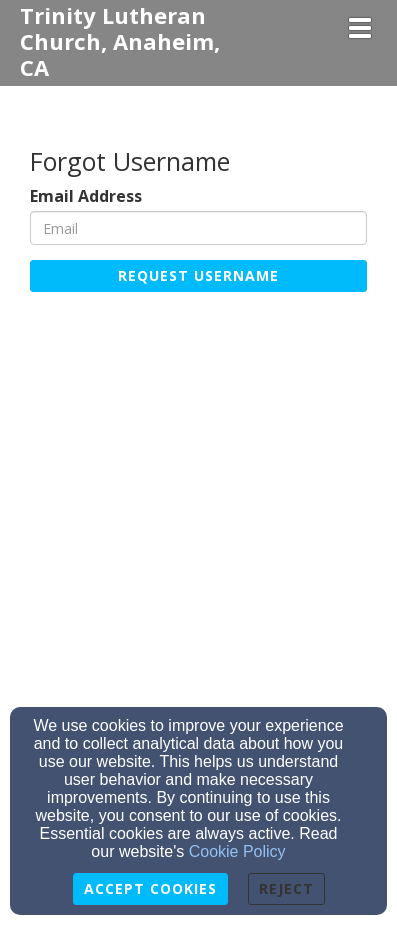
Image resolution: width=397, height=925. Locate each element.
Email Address (86, 196)
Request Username (198, 275)
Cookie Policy (237, 851)
